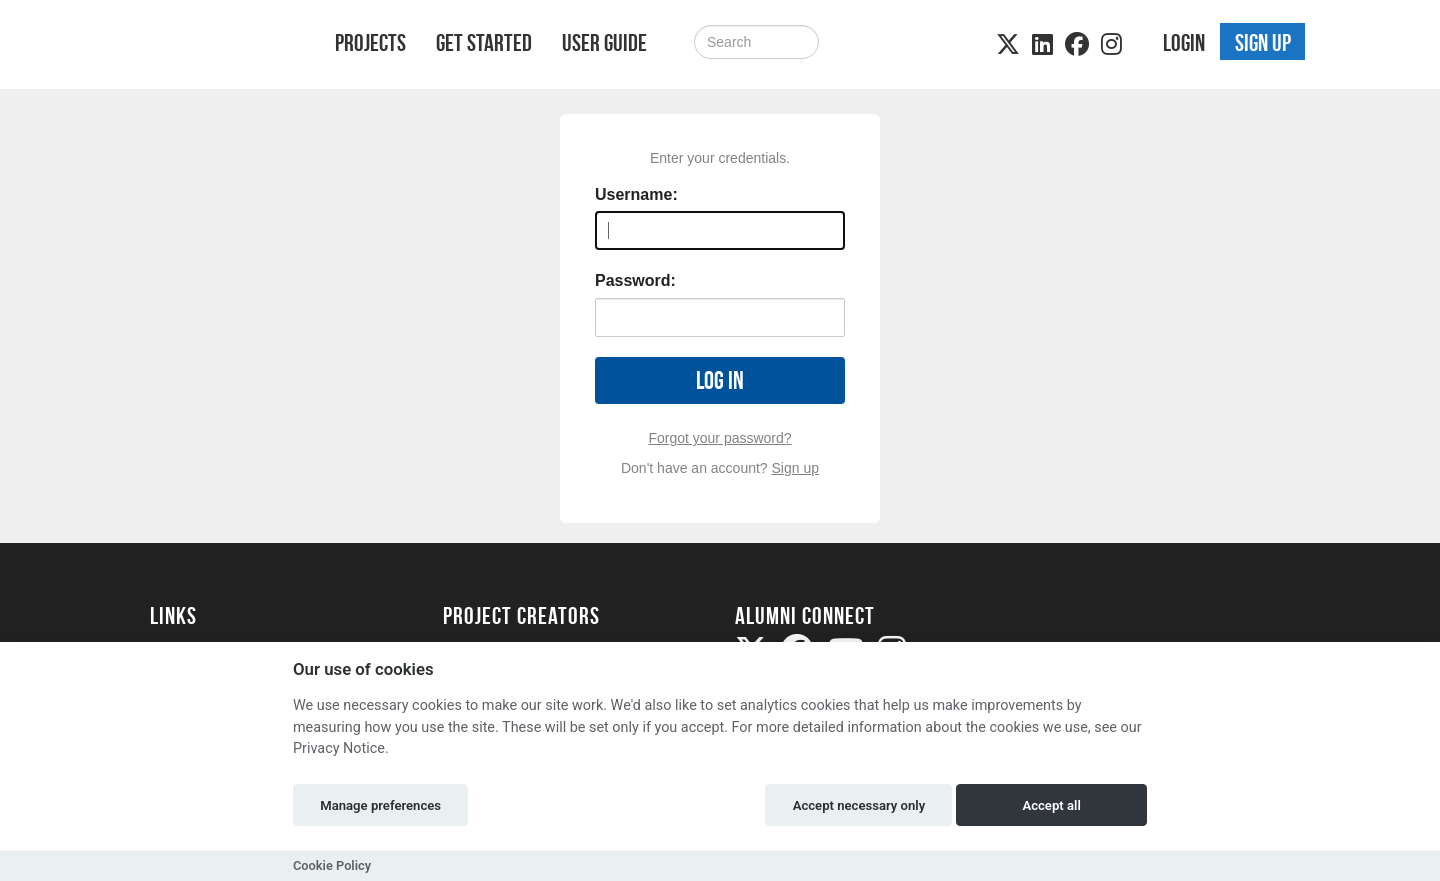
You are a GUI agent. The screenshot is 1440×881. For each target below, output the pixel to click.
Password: (635, 280)
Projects (370, 43)
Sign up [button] (1263, 43)
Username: (636, 194)
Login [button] (1184, 43)
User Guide (604, 43)
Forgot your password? (719, 438)
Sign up (795, 468)
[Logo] (216, 46)
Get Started (484, 43)
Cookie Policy (332, 865)
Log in (720, 380)
